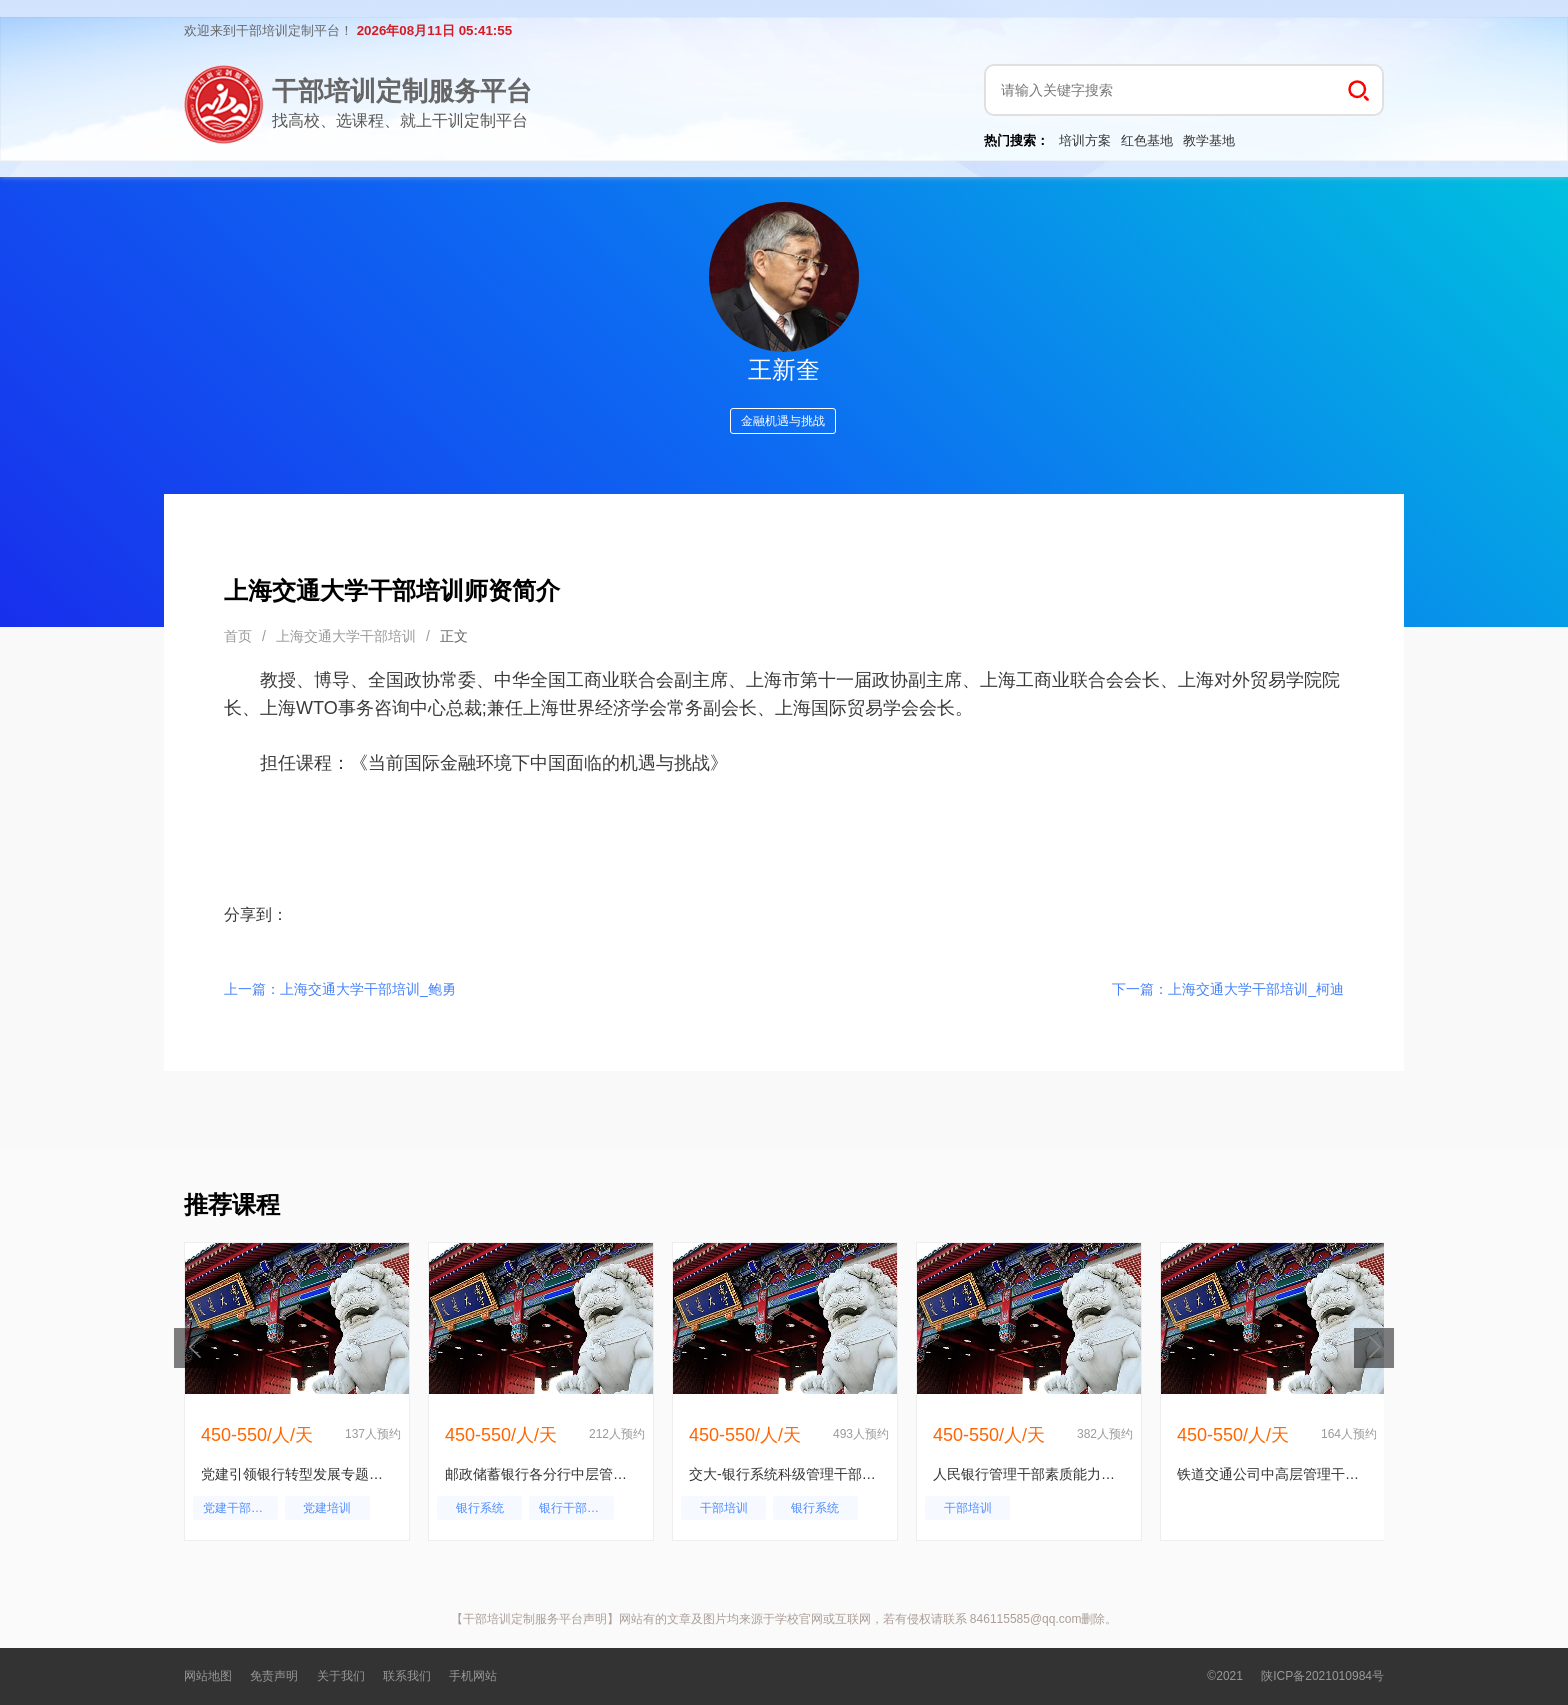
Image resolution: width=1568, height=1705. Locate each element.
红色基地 (1147, 140)
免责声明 (274, 1676)
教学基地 (1209, 140)
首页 (238, 636)
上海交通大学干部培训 (346, 636)
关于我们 (341, 1676)
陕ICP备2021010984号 (1322, 1676)
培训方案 (1085, 140)
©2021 (1225, 1676)
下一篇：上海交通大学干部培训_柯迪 (1228, 989)
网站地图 (208, 1676)
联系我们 (407, 1676)
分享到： (256, 914)
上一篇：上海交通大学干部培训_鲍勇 (340, 989)
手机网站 (473, 1676)
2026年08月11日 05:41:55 (434, 30)
